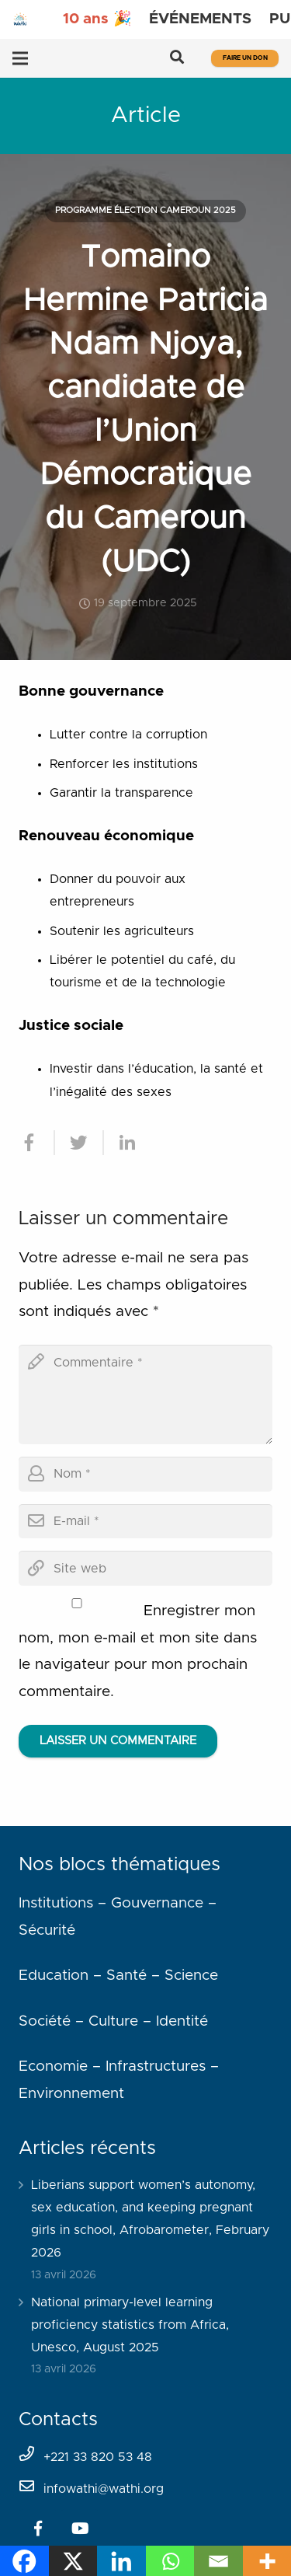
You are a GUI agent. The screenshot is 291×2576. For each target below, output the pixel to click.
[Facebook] (38, 2528)
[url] (145, 1568)
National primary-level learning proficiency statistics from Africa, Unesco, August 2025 (130, 2325)
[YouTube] (80, 2528)
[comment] (145, 1394)
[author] (145, 1474)
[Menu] (20, 58)
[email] (145, 1521)
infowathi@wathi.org (103, 2489)
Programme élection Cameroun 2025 (145, 210)
